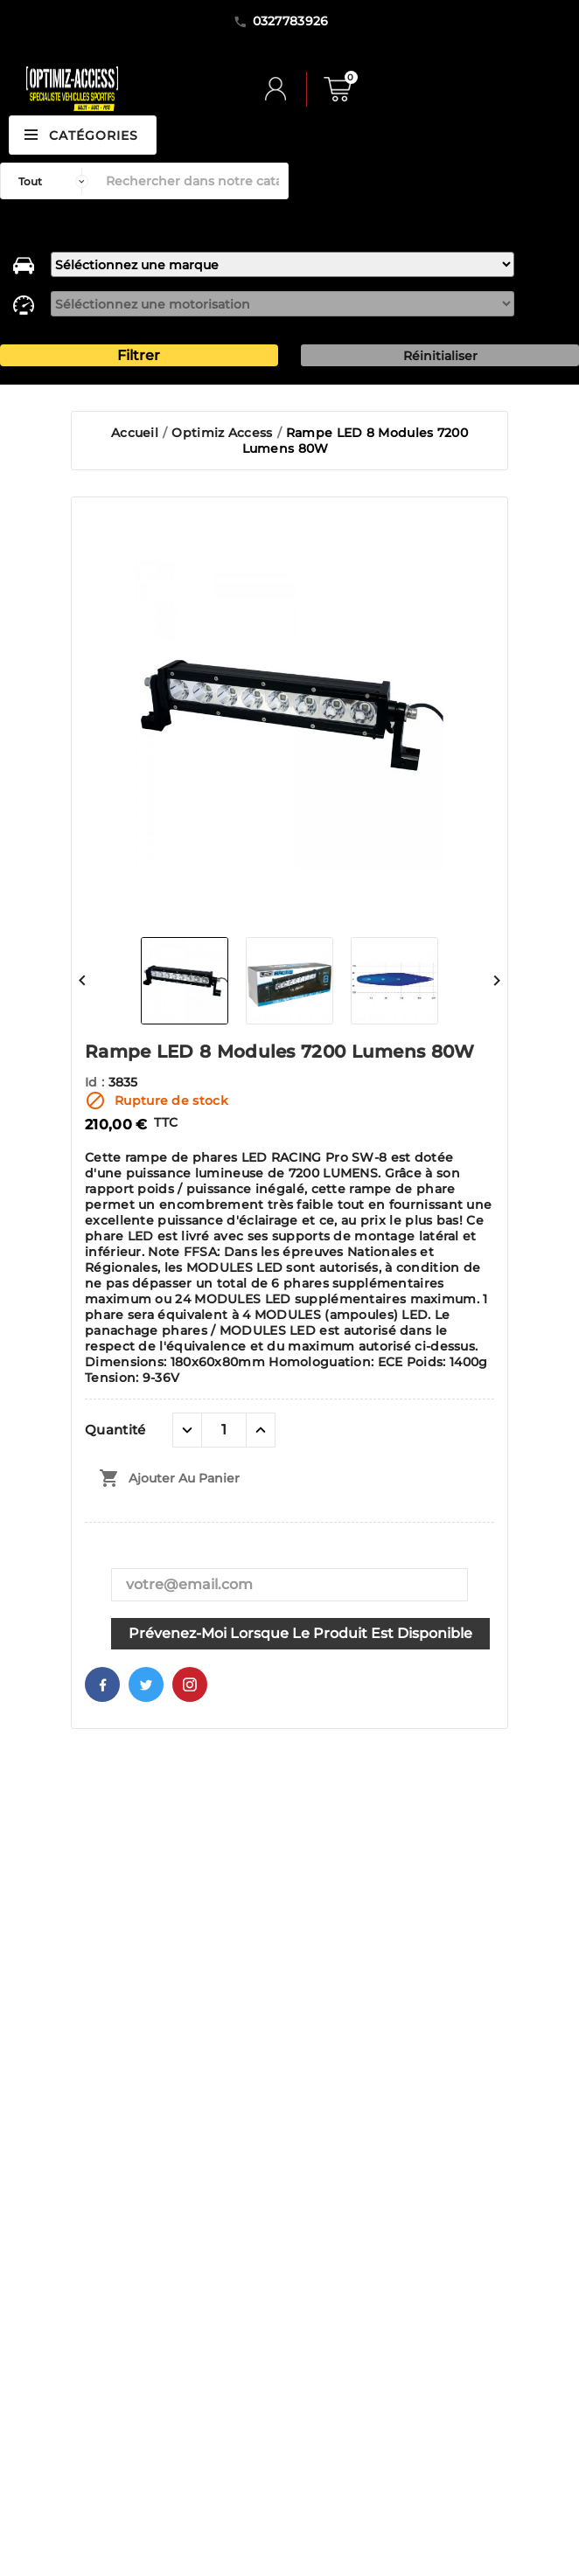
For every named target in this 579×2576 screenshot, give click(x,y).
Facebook (102, 1684)
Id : (96, 1082)
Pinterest (189, 1684)
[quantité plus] (261, 1430)
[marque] (282, 264)
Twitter (146, 1684)
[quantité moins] (187, 1430)
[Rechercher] (192, 180)
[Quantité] (224, 1430)
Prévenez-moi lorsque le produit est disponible (300, 1633)
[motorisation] (282, 303)
